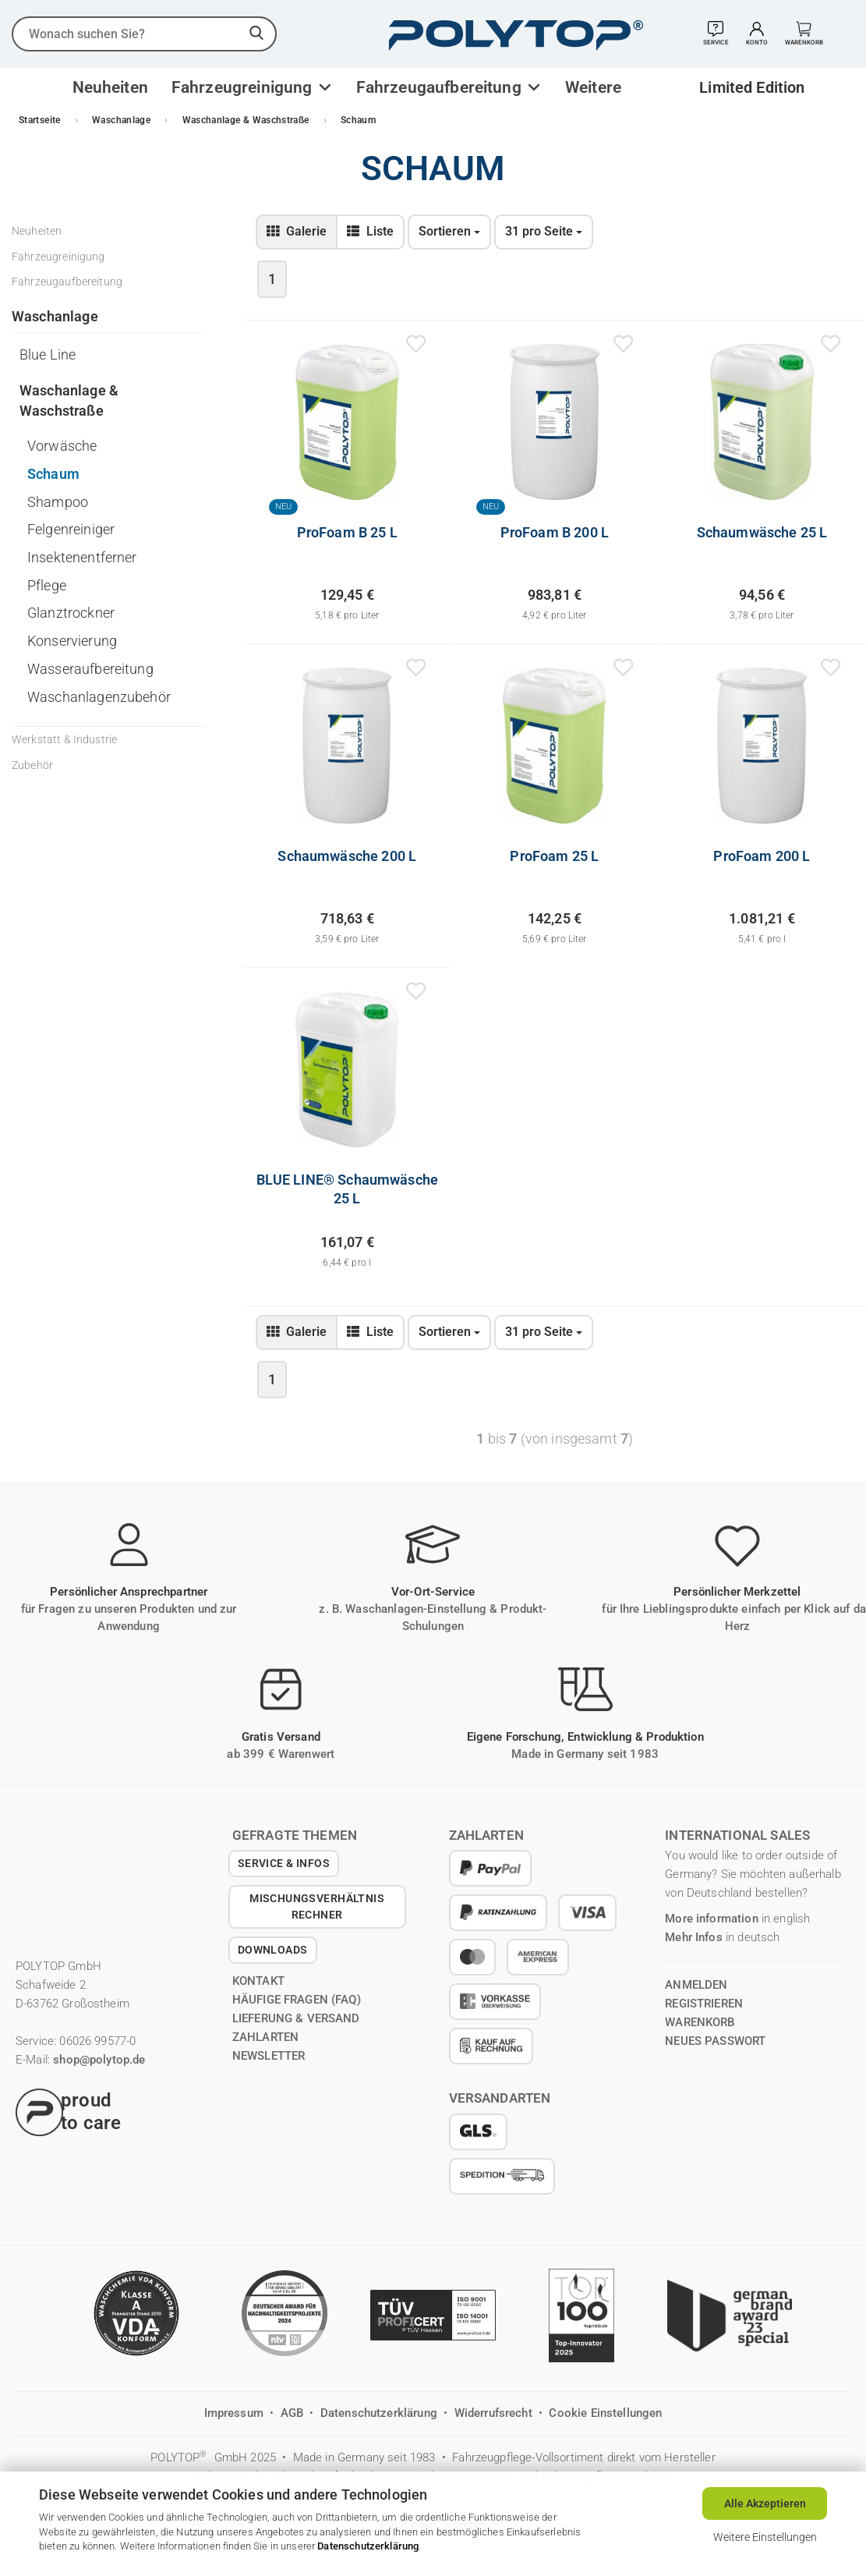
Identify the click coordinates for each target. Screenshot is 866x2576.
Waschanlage (55, 316)
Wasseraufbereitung (90, 669)
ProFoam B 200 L (554, 532)
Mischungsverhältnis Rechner (316, 1906)
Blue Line (47, 354)
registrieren (704, 2004)
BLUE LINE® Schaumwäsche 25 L (347, 1188)
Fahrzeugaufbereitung (440, 87)
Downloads (273, 1950)
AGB (294, 2413)
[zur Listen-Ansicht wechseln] (370, 232)
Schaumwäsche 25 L (762, 532)
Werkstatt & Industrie (64, 739)
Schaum (53, 474)
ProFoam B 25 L (347, 532)
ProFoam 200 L (761, 856)
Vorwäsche (62, 446)
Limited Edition (751, 87)
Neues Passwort (715, 2041)
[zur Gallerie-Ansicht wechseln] (297, 232)
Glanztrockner (71, 612)
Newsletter (269, 2056)
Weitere (593, 87)
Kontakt (258, 1981)
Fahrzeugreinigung (243, 87)
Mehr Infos (694, 1937)
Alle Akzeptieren (765, 2503)
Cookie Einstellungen (605, 2413)
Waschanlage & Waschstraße (68, 400)
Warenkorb (699, 2022)
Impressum (235, 2413)
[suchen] (257, 33)
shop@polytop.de (99, 2060)
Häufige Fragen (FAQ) (296, 2000)
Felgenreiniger (71, 529)
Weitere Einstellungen (765, 2537)
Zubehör (32, 765)
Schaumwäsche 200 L (346, 856)
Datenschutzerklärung (368, 2546)
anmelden (696, 1985)
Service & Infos (284, 1863)
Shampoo (57, 502)
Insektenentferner (82, 557)
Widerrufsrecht (495, 2413)
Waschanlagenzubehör (99, 697)
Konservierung (72, 640)
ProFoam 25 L (554, 856)
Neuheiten (110, 87)
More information (711, 1919)
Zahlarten (265, 2037)
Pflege (46, 585)
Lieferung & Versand (296, 2018)
